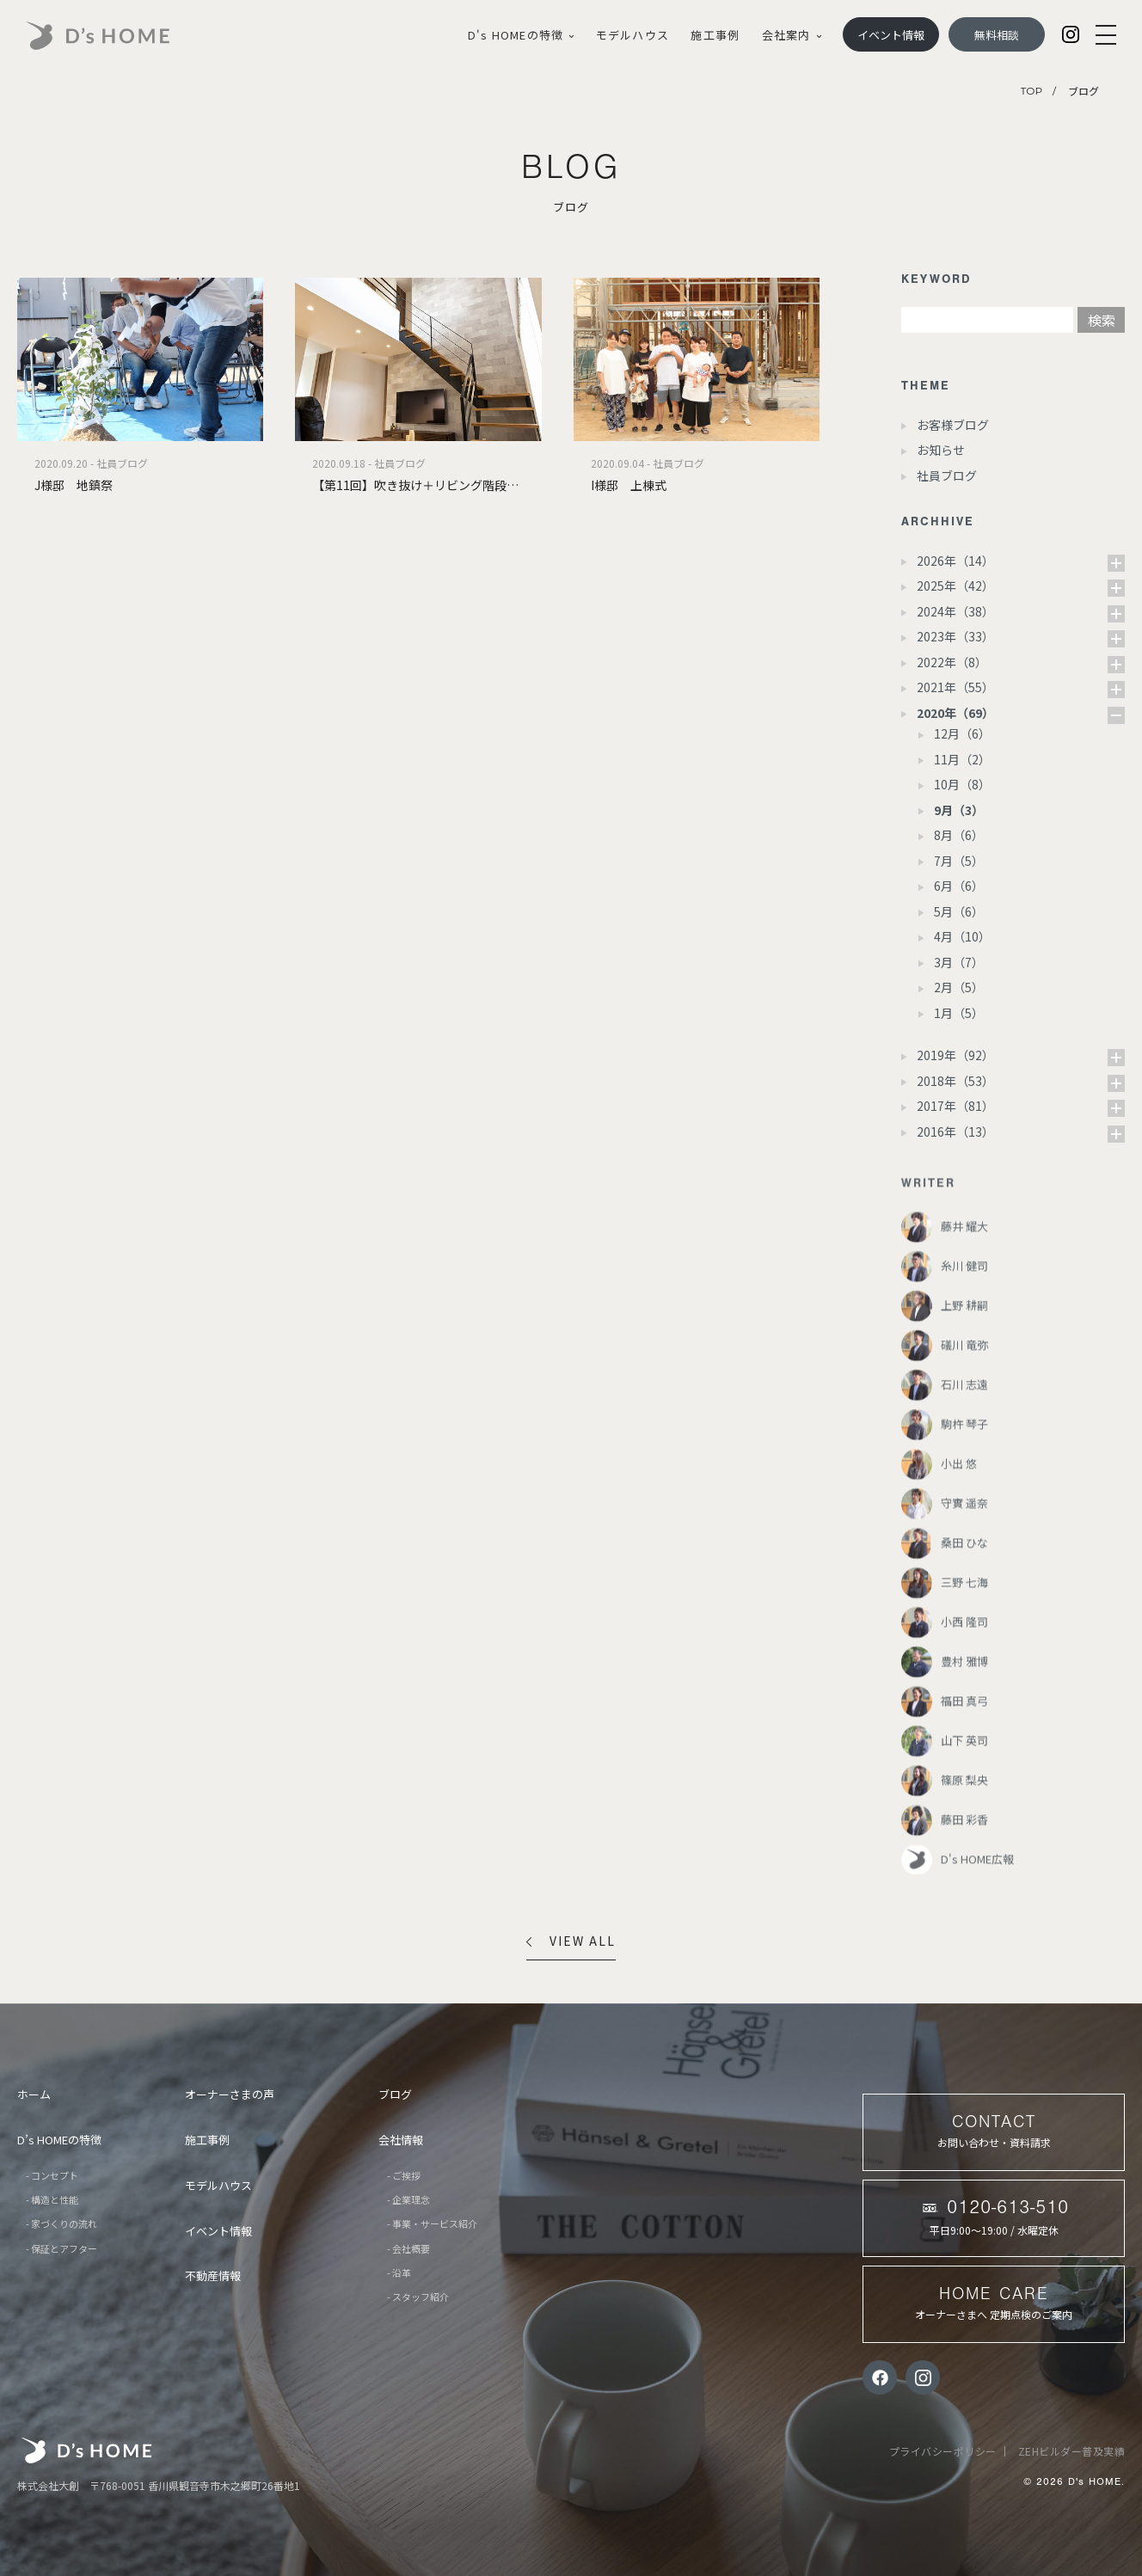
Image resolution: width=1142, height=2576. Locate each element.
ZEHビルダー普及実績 (1072, 2451)
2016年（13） (955, 1131)
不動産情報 (213, 2275)
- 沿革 (399, 2272)
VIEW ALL (571, 1940)
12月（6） (962, 733)
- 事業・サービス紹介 (432, 2223)
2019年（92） (955, 1055)
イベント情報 (890, 35)
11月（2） (962, 759)
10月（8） (962, 784)
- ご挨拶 (404, 2175)
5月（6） (959, 911)
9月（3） (959, 810)
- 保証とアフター (61, 2248)
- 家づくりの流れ (61, 2223)
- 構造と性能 (52, 2199)
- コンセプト (52, 2175)
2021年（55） (955, 687)
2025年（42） (955, 585)
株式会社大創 (86, 2450)
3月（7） (959, 962)
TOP (1031, 91)
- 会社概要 (408, 2248)
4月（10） (962, 936)
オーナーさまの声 (229, 2094)
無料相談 (996, 35)
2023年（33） (955, 636)
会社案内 (791, 35)
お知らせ (941, 449)
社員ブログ (947, 475)
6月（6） (959, 885)
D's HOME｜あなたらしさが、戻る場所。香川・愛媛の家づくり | (118, 35)
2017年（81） (955, 1105)
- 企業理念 (408, 2199)
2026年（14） (955, 560)
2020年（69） (955, 712)
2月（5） (959, 987)
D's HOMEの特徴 (521, 35)
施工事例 (715, 35)
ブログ (395, 2094)
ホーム (34, 2094)
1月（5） (959, 1012)
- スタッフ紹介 (418, 2296)
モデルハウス (632, 35)
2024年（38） (955, 611)
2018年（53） (955, 1080)
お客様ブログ (953, 424)
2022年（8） (952, 662)
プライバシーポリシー (943, 2451)
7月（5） (959, 860)
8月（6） (959, 834)
